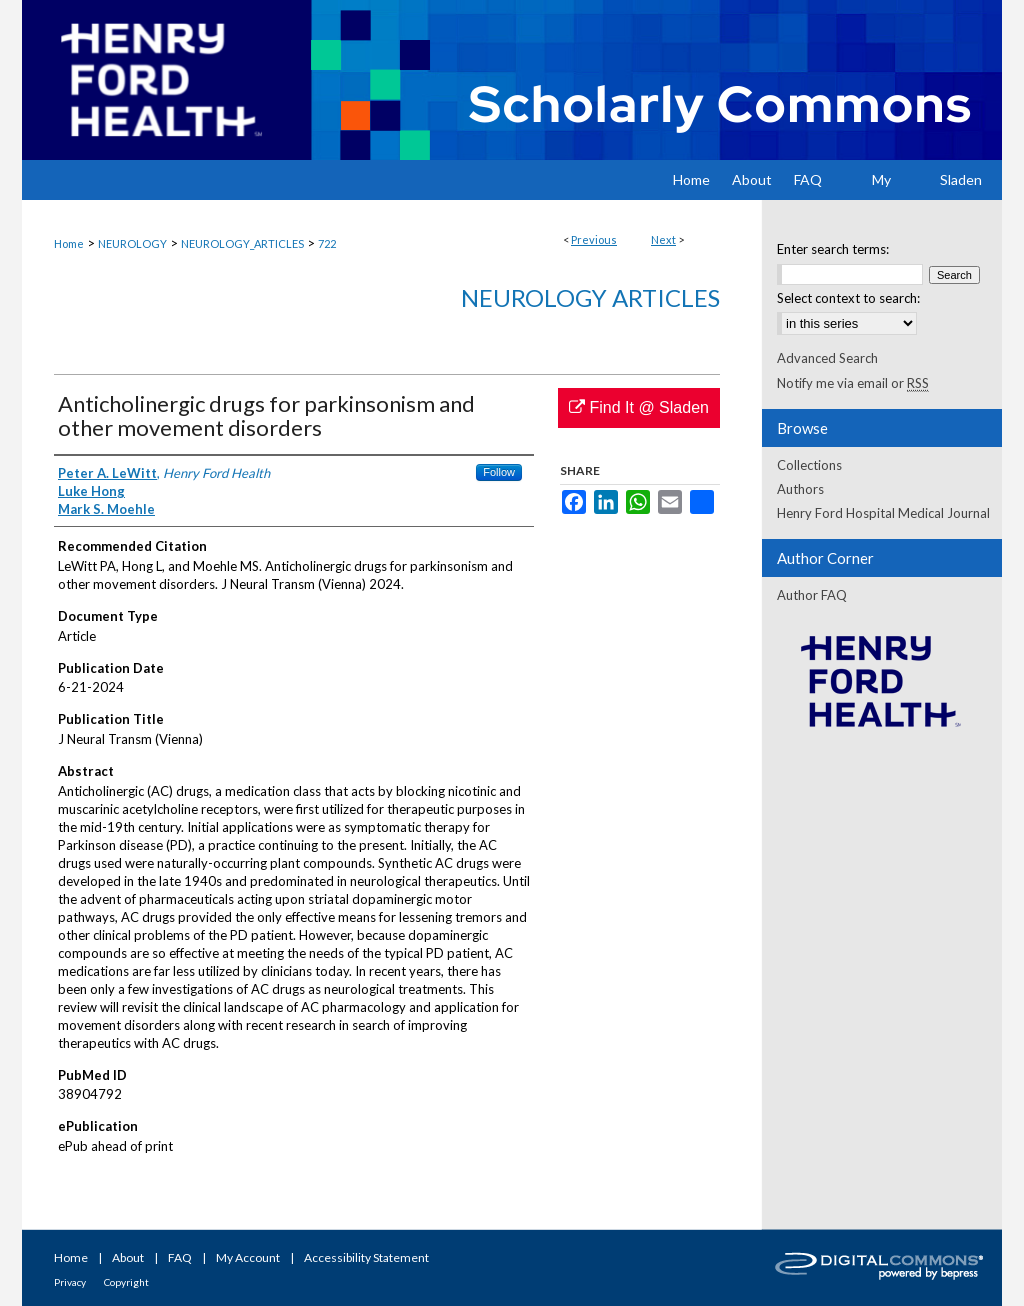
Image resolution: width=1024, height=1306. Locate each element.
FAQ (180, 1257)
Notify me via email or (853, 383)
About (128, 1257)
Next (663, 239)
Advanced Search (827, 358)
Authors (800, 489)
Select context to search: (848, 298)
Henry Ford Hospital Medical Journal (883, 513)
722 (327, 243)
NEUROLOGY (132, 243)
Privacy (70, 1282)
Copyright (126, 1282)
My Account (248, 1257)
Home (69, 243)
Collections (809, 465)
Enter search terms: (833, 249)
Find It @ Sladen (639, 407)
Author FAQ (812, 595)
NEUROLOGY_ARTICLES (242, 243)
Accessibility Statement (366, 1257)
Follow (499, 472)
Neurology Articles (590, 297)
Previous (594, 239)
